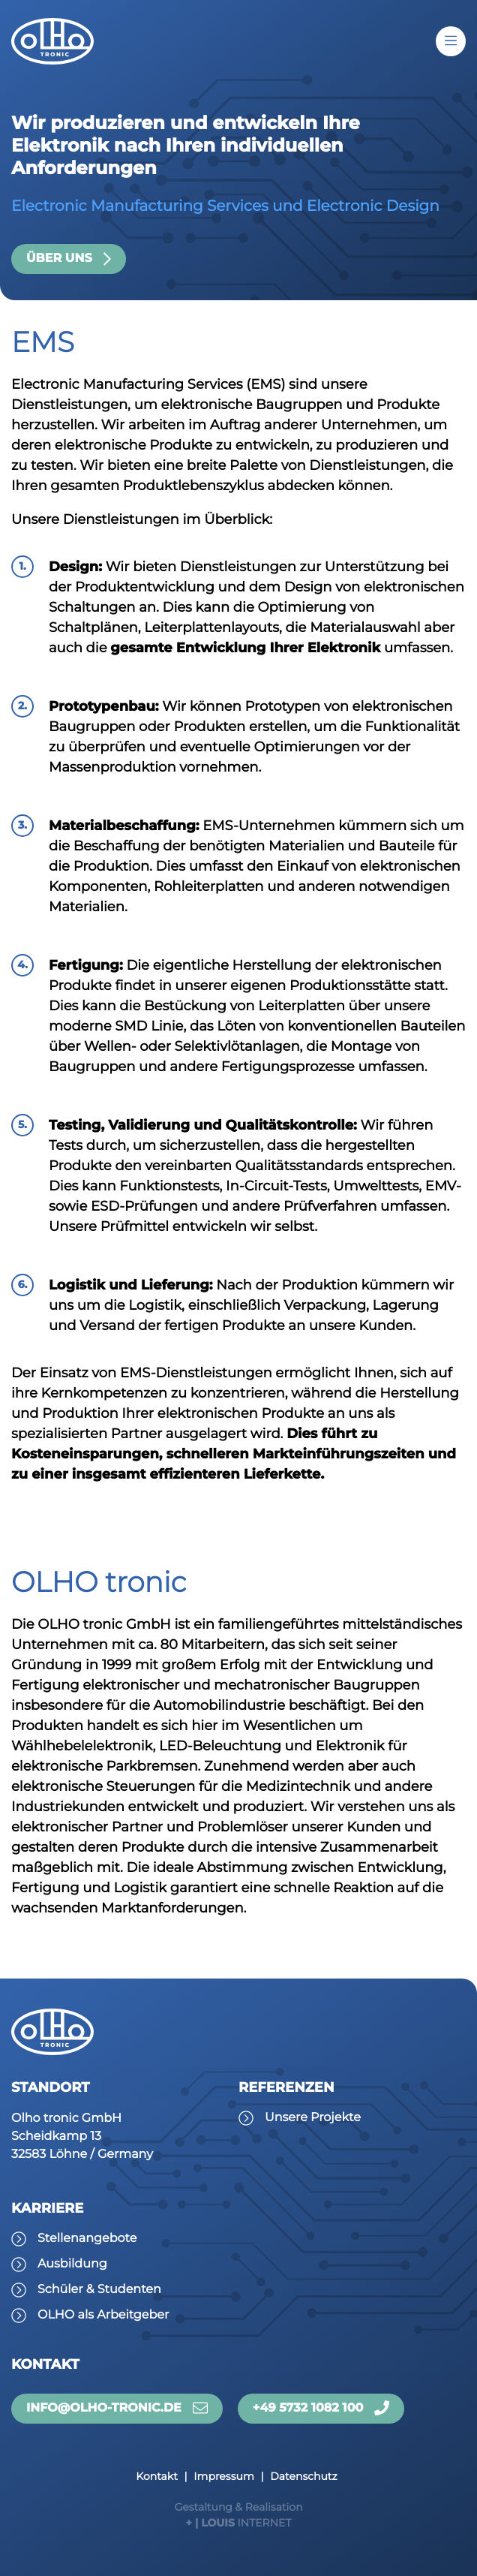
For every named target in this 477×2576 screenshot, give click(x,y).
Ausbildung (72, 2264)
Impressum (224, 2476)
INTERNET (238, 2514)
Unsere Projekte (313, 2118)
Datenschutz (303, 2476)
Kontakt (157, 2476)
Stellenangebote (87, 2238)
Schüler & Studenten (99, 2290)
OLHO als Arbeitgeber (103, 2315)
